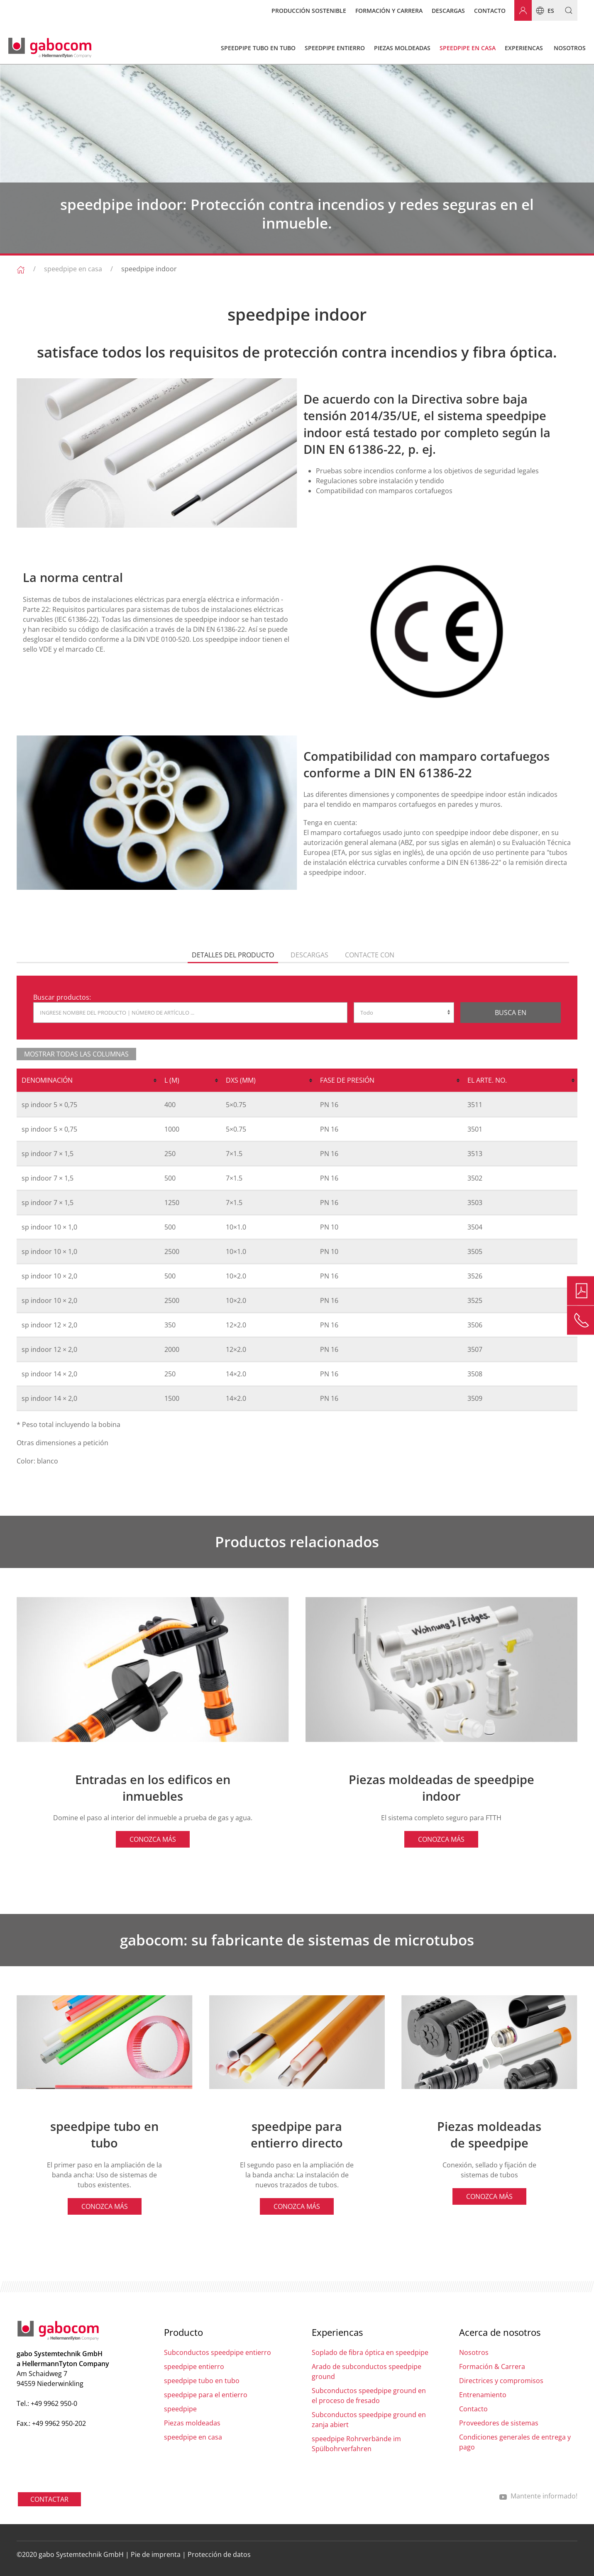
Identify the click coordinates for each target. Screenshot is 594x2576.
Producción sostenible (308, 11)
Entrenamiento (482, 2394)
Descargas (448, 11)
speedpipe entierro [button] (335, 48)
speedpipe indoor (149, 268)
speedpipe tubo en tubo (202, 2380)
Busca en (510, 1012)
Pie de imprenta (156, 2554)
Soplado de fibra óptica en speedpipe (370, 2352)
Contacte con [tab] (369, 954)
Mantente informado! (538, 2496)
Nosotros (474, 2352)
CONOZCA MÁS (153, 1839)
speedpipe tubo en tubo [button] (258, 48)
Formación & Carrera (492, 2366)
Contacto (490, 11)
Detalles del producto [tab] (233, 954)
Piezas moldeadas (192, 2422)
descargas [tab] (309, 954)
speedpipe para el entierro (205, 2394)
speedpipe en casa (73, 268)
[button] (565, 10)
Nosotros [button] (570, 48)
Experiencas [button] (524, 48)
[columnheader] (88, 1081)
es (543, 10)
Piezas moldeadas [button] (402, 48)
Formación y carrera (389, 11)
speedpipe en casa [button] (468, 48)
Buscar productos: (62, 997)
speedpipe (180, 2408)
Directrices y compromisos (501, 2380)
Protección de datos (219, 2554)
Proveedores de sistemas (498, 2422)
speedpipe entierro (194, 2366)
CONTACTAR (49, 2499)
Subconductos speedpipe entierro (217, 2352)
